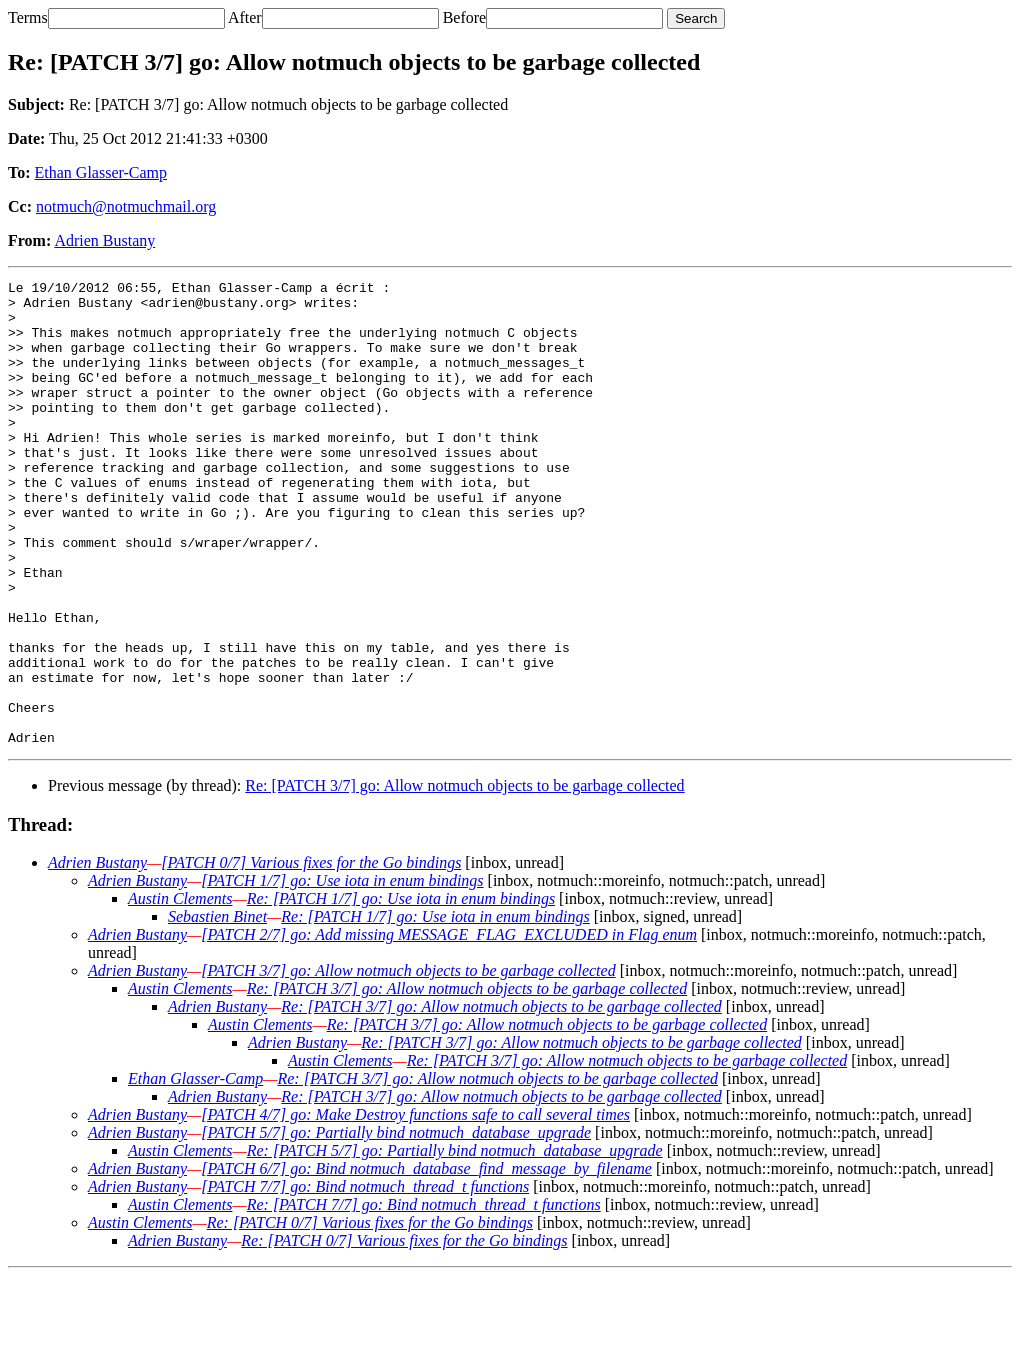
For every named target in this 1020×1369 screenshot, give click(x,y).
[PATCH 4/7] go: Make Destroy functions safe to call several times (415, 1207)
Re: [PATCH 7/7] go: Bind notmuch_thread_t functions (424, 1297)
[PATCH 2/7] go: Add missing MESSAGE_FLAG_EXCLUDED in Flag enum (449, 1027)
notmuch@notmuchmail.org (126, 206)
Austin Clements (180, 991)
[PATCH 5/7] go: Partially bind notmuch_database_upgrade (396, 1225)
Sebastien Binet (217, 1009)
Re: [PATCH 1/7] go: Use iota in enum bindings (401, 991)
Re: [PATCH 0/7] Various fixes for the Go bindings (370, 1315)
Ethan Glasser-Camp (101, 172)
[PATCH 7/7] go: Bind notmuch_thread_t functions (365, 1279)
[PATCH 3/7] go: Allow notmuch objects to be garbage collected (408, 1063)
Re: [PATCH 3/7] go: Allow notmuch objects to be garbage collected (464, 878)
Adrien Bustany (104, 240)
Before (465, 17)
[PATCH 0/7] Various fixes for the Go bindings (311, 955)
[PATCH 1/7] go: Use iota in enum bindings (342, 973)
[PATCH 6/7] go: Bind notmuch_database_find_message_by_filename (426, 1261)
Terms (28, 17)
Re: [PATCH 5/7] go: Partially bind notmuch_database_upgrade (455, 1243)
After (245, 17)
